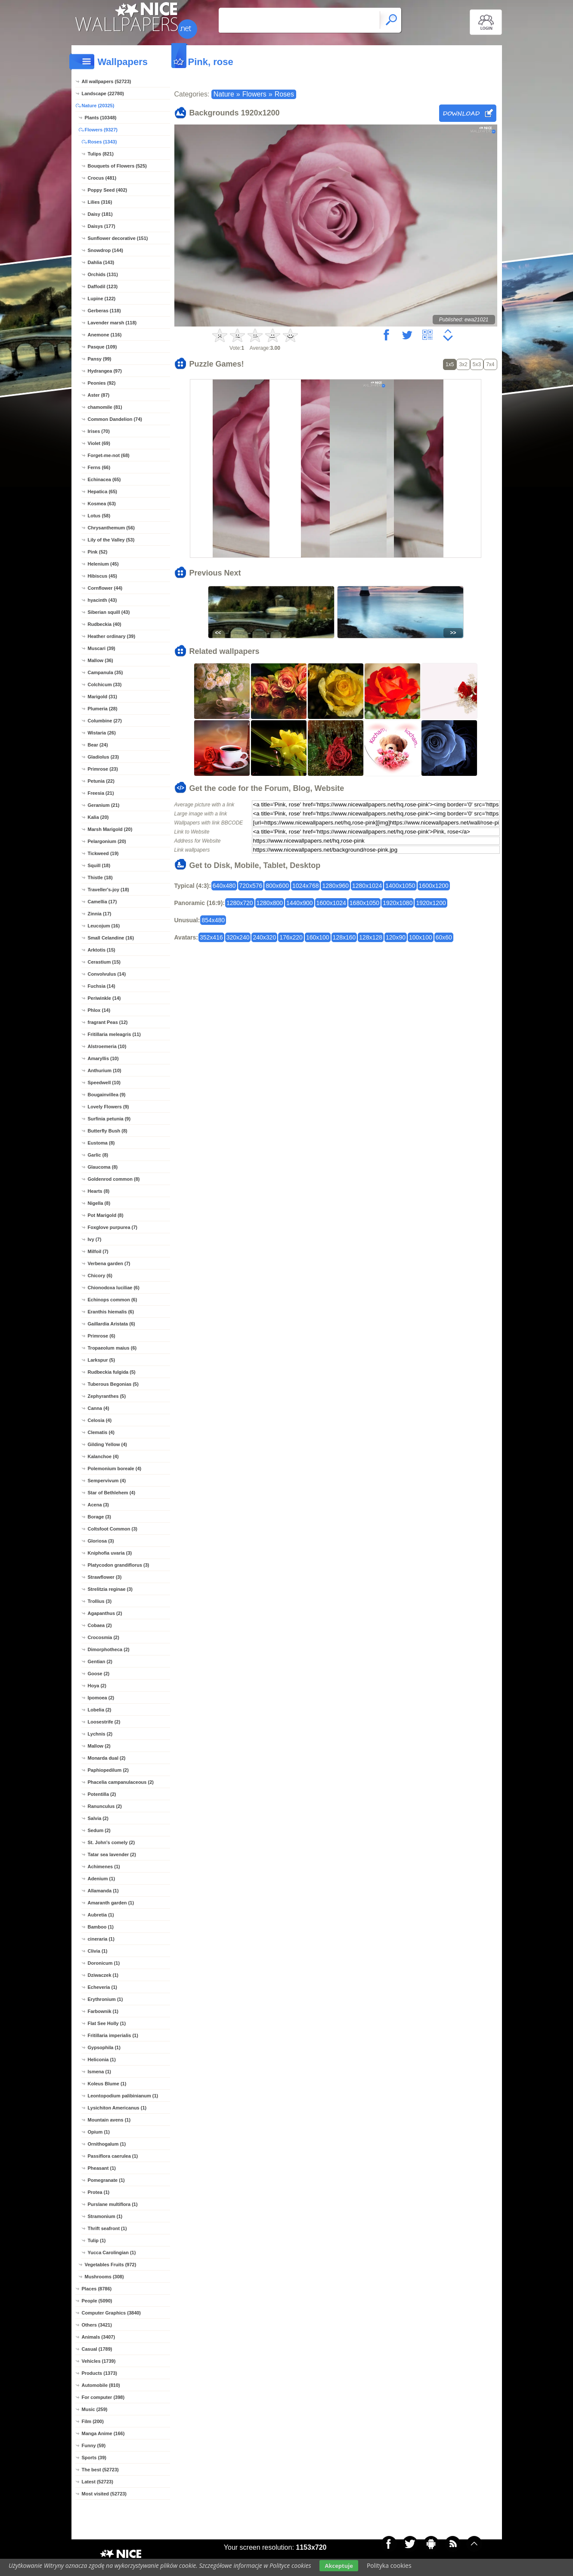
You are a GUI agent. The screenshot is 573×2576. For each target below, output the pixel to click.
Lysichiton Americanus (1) (117, 2107)
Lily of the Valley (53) (111, 539)
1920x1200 (431, 902)
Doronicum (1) (104, 1963)
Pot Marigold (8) (106, 1215)
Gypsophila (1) (104, 2047)
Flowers (254, 94)
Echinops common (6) (112, 1299)
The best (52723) (100, 2469)
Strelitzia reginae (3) (110, 1589)
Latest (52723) (97, 2481)
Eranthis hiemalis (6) (111, 1311)
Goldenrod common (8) (114, 1179)
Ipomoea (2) (101, 1697)
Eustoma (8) (101, 1142)
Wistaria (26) (102, 732)
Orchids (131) (103, 274)
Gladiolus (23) (103, 756)
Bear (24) (98, 744)
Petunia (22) (101, 781)
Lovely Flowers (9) (108, 1106)
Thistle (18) (100, 877)
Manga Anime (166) (103, 2433)
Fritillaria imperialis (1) (113, 2035)
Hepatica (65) (102, 491)
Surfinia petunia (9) (109, 1118)
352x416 (211, 937)
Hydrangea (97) (105, 370)
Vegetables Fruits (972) (110, 2264)
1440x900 (299, 902)
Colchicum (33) (105, 684)
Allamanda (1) (103, 1890)
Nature (224, 94)
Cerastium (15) (104, 961)
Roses (284, 94)
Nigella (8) (99, 1203)
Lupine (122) (102, 298)
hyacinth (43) (102, 600)
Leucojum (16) (104, 925)
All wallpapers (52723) (106, 81)
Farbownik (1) (103, 2011)
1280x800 (270, 902)
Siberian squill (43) (109, 612)
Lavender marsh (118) (112, 322)
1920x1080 (397, 902)
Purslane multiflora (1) (113, 2204)
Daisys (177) (101, 226)
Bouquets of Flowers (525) (117, 165)
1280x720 (239, 902)
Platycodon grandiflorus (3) (118, 1565)
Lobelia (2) (100, 1709)
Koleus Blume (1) (107, 2083)
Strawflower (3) (105, 1577)
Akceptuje (339, 2566)
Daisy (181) (100, 214)
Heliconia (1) (102, 2059)
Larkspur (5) (101, 1360)
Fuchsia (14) (101, 986)
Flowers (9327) (101, 129)
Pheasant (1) (102, 2168)
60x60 (444, 937)
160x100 (317, 937)
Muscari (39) (101, 648)
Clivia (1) (98, 1951)
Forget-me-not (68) (109, 455)
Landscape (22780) (103, 93)
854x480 (213, 920)
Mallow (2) (99, 1745)
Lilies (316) (100, 202)
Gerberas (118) (104, 310)
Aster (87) (99, 395)
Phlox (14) (99, 1010)
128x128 (370, 937)
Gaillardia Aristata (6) (111, 1323)
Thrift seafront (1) (107, 2228)
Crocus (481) (102, 177)
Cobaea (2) (100, 1625)
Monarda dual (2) (107, 1758)
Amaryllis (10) (103, 1058)
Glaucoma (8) (103, 1167)
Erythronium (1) (105, 1999)
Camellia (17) (102, 901)
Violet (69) (99, 443)
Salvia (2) (98, 1818)
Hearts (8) (99, 1191)
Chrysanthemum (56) (111, 527)
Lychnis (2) (100, 1733)
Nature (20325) (98, 105)
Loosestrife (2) (104, 1721)
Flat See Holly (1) (107, 2023)
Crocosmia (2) (103, 1637)
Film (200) (93, 2421)
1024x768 (305, 885)
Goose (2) (99, 1673)
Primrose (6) (101, 1335)
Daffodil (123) (103, 286)
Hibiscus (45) (102, 576)
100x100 (420, 937)
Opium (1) (99, 2131)
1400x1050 (400, 885)
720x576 (251, 885)
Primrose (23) (103, 769)
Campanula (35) (105, 672)
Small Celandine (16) (111, 937)
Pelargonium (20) (107, 841)
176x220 (291, 937)
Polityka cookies (389, 2565)
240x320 (264, 937)
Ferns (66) (99, 467)
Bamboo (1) (101, 1926)
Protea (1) (99, 2192)
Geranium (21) (104, 805)
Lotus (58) (99, 515)
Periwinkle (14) (104, 998)
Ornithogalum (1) (107, 2144)
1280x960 (335, 885)
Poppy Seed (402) (107, 190)
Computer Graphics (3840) (111, 2312)
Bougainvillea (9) (107, 1094)
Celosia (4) (100, 1420)
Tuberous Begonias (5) (113, 1384)
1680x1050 (364, 902)
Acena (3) (98, 1504)
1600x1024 (331, 902)
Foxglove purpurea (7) (113, 1227)
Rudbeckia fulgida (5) (112, 1372)
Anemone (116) (105, 334)
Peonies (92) (102, 383)
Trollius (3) (100, 1601)
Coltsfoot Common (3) (112, 1528)
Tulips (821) (101, 153)
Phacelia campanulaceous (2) (121, 1782)
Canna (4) (98, 1408)
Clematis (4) (101, 1432)
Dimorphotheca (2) (109, 1649)
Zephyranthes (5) (107, 1396)
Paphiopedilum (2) (108, 1770)
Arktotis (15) (101, 949)
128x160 (344, 937)
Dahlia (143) (101, 262)
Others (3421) (97, 2324)
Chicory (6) (100, 1275)
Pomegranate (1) (106, 2180)
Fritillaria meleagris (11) (114, 1034)
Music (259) (95, 2409)
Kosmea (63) (102, 503)
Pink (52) (98, 551)
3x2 (463, 364)
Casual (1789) (97, 2349)
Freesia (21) (101, 793)
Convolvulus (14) (107, 974)
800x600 (277, 885)
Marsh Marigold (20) (110, 829)
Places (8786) (97, 2288)
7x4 (490, 364)
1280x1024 (367, 885)
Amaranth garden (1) (111, 1902)
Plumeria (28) (103, 708)
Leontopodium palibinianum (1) (123, 2095)
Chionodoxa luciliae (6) (113, 1287)
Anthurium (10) (104, 1070)
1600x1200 (434, 885)
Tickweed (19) (103, 853)
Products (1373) (100, 2373)
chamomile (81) (105, 407)
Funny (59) (94, 2445)
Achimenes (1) (104, 1866)
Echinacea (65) (104, 479)
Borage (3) (99, 1516)
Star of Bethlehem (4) (112, 1492)
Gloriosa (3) (101, 1540)
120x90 (396, 937)
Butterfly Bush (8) (107, 1130)
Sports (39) (94, 2457)
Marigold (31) (102, 696)
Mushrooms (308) (104, 2276)
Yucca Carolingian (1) (112, 2252)
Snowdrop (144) (106, 250)
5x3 (477, 364)
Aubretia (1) (101, 1914)
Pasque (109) (102, 346)
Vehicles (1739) (99, 2361)
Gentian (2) (100, 1661)
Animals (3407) (98, 2337)
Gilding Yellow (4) (107, 1444)
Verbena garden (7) (109, 1263)
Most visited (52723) (104, 2493)
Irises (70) (99, 431)
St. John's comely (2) (111, 1842)
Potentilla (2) (102, 1794)
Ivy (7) (95, 1239)
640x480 (224, 885)
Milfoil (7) (98, 1251)
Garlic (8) (98, 1154)
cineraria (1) (101, 1938)
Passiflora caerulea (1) (113, 2156)
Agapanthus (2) (105, 1613)
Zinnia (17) (100, 913)
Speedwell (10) (104, 1082)
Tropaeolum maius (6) (112, 1347)
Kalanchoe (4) (103, 1456)
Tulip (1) (97, 2240)
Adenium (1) (101, 1878)
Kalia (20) (98, 817)
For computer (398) (103, 2397)
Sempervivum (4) (107, 1480)
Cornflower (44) (105, 588)
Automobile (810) (101, 2385)
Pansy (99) (100, 358)
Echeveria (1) (102, 1987)
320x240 (238, 937)
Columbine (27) (105, 720)
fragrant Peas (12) (108, 1022)
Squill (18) (99, 865)
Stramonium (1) (105, 2216)
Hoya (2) (97, 1685)
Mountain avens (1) (109, 2119)
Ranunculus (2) (105, 1806)
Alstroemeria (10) (107, 1046)
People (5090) (97, 2300)
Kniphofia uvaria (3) (110, 1553)
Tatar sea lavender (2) (112, 1854)
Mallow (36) (100, 660)
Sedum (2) (99, 1830)
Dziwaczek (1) (103, 1975)
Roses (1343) (102, 141)
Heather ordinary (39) (112, 636)
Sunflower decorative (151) (118, 238)
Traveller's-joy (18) (108, 889)
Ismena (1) (99, 2071)
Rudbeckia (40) (104, 624)
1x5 (450, 364)
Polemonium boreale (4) (115, 1468)
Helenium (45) (103, 563)
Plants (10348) (101, 117)
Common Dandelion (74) (115, 419)
